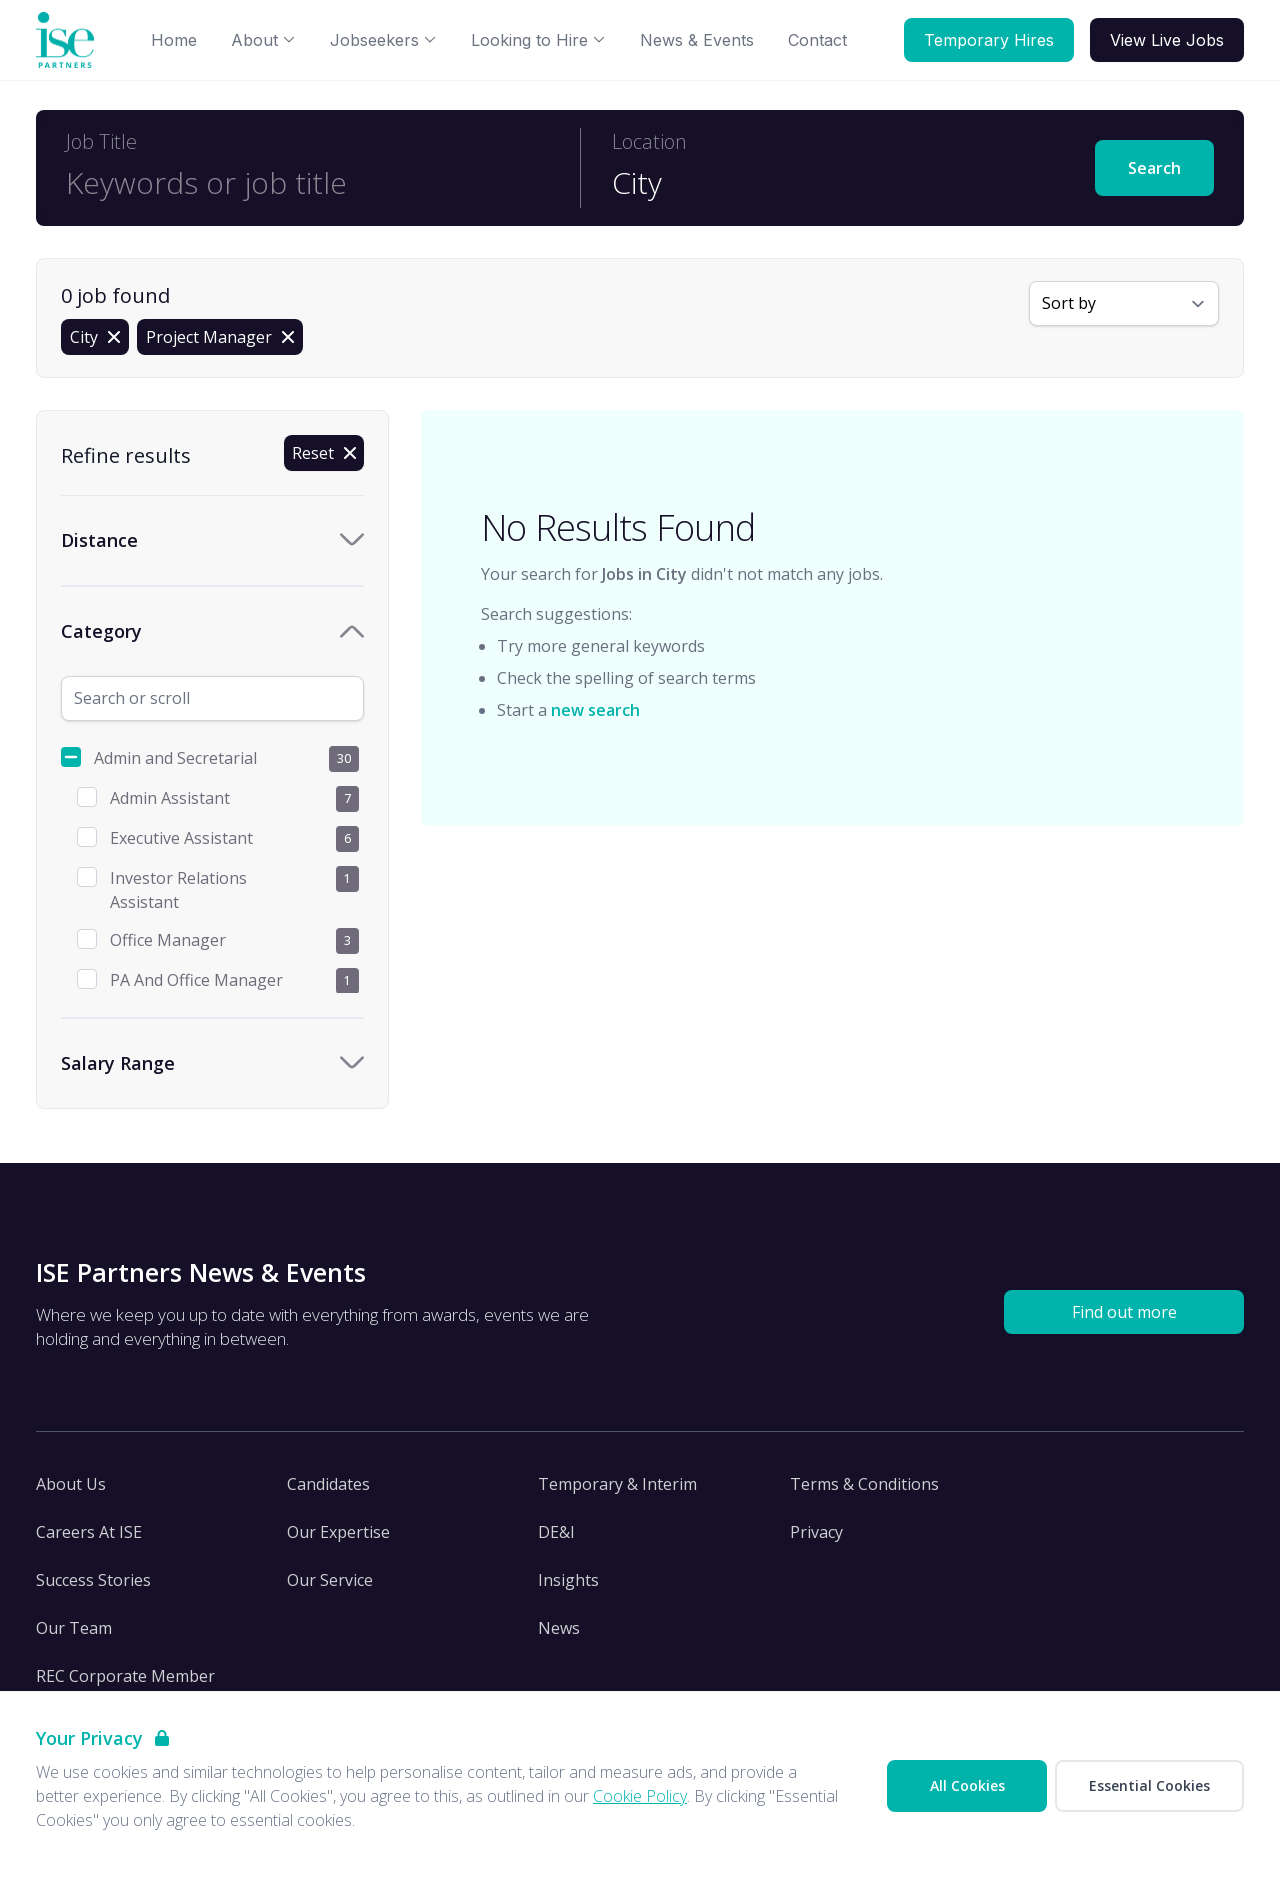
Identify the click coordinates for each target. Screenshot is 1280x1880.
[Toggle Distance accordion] (212, 540)
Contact (817, 40)
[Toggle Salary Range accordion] (212, 1063)
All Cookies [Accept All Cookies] (967, 1785)
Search (1154, 168)
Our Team (74, 1628)
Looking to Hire (538, 40)
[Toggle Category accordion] (212, 631)
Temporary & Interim (617, 1484)
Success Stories (93, 1580)
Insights (568, 1580)
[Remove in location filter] (95, 337)
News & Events (697, 40)
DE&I (556, 1532)
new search (595, 710)
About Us (71, 1484)
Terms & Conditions (864, 1484)
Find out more (1124, 1312)
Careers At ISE (89, 1532)
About (263, 40)
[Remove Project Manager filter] (220, 337)
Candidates (328, 1484)
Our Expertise (338, 1532)
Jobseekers (383, 40)
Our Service (330, 1580)
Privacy (816, 1532)
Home (174, 40)
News (559, 1628)
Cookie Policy (640, 1796)
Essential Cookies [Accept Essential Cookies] (1149, 1785)
